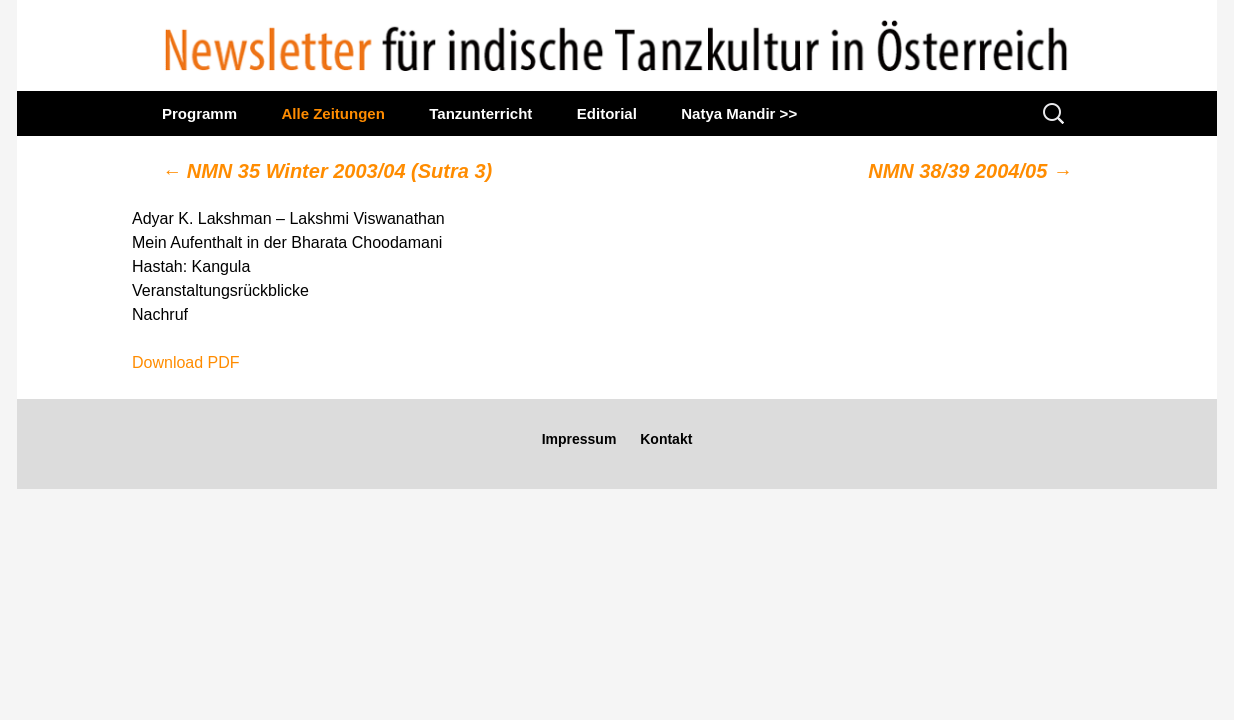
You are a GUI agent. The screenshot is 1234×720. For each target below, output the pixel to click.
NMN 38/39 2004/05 (970, 171)
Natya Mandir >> (739, 113)
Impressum (579, 439)
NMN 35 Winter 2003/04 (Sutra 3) (327, 171)
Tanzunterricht (480, 113)
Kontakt (666, 439)
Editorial (607, 113)
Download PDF (186, 362)
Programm (199, 113)
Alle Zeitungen (332, 113)
